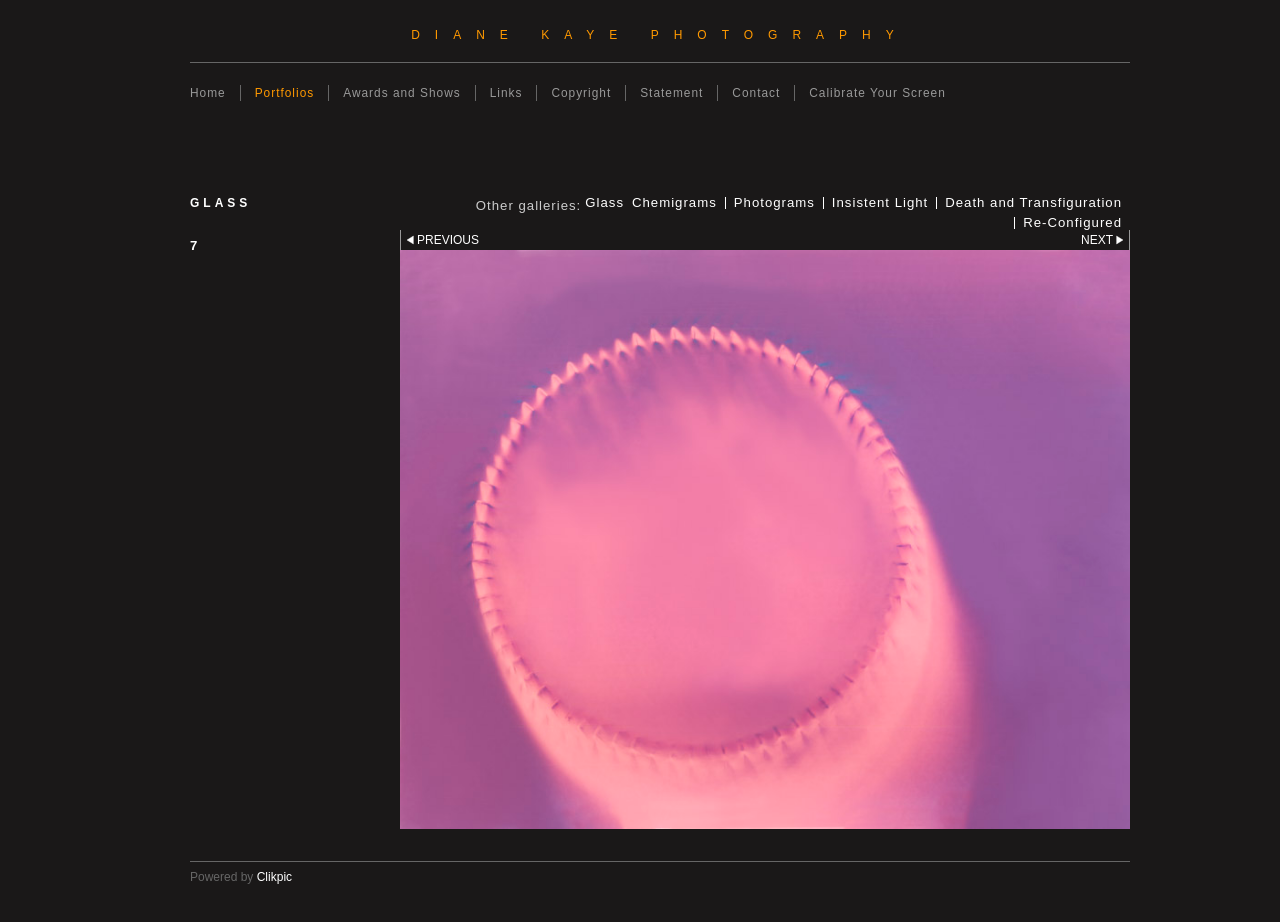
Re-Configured (1072, 223)
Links (506, 93)
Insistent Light (880, 203)
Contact (756, 93)
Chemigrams (674, 203)
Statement (671, 93)
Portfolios (285, 93)
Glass (604, 203)
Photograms (774, 203)
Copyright (581, 93)
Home (208, 93)
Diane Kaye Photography (660, 35)
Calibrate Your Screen (877, 93)
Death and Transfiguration (1033, 203)
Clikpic (274, 877)
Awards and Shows (401, 93)
